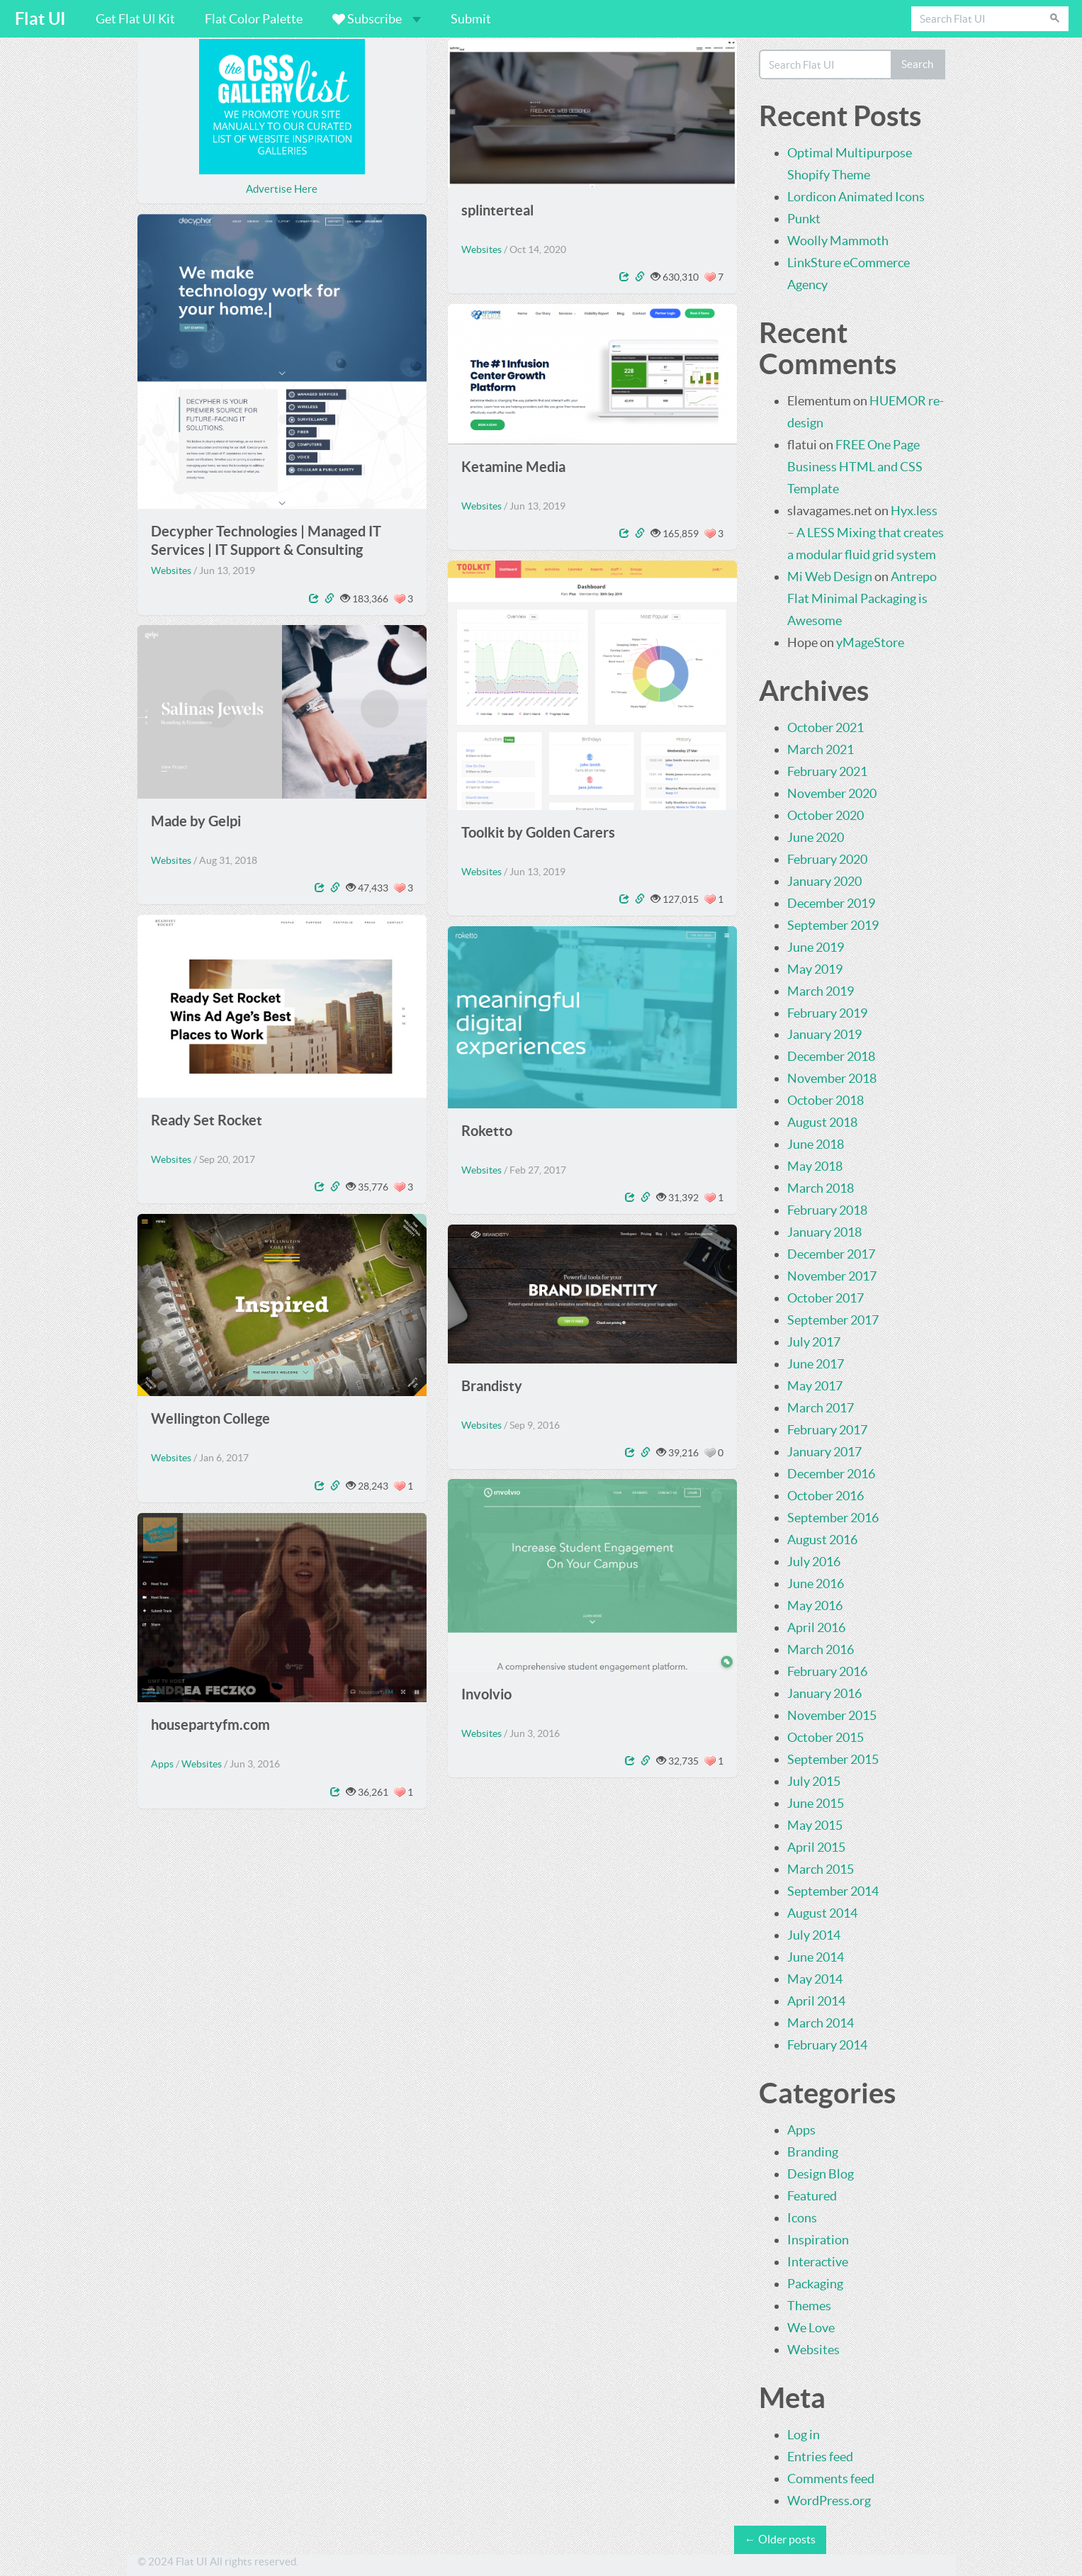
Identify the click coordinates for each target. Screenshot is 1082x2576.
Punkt (804, 218)
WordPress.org (829, 2500)
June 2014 (815, 1957)
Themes (809, 2305)
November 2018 (832, 1078)
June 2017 (815, 1363)
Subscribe (376, 18)
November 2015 (832, 1715)
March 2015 (820, 1869)
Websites (481, 249)
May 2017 (815, 1385)
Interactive (817, 2261)
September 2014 (833, 1891)
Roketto (486, 1131)
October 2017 (825, 1297)
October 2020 (825, 815)
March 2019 (820, 991)
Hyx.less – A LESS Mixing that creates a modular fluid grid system (865, 532)
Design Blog (820, 2173)
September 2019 (833, 925)
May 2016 (815, 1605)
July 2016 (813, 1561)
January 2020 (824, 881)
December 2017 (831, 1254)
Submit (471, 18)
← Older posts (780, 2539)
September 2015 (833, 1759)
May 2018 (815, 1166)
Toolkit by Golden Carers (538, 832)
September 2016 (833, 1517)
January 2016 (824, 1693)
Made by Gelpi (196, 821)
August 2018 (822, 1122)
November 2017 (832, 1276)
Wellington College (210, 1418)
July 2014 (813, 1935)
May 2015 (815, 1825)
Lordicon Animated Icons (856, 196)
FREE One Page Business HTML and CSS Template (855, 466)
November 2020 (832, 793)
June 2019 (815, 947)
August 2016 (822, 1539)
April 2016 (816, 1627)
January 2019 (824, 1034)
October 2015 (825, 1737)
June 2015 (815, 1803)
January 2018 (824, 1232)
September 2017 (833, 1319)
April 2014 (816, 2000)
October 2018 (825, 1100)
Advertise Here (281, 189)
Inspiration (818, 2239)
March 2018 (820, 1188)
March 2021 (820, 749)
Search (917, 64)
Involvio (486, 1694)
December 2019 (831, 903)
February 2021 (827, 771)
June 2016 (815, 1583)
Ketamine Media (513, 467)
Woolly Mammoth (838, 240)
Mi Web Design (829, 576)
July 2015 (813, 1781)
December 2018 (831, 1056)
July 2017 (813, 1341)
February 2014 (827, 2044)
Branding (812, 2151)
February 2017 (827, 1429)
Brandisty (491, 1386)
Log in (803, 2434)
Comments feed (830, 2478)
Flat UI (40, 18)
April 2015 (816, 1847)
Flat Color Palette (254, 18)
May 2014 (815, 1979)
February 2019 (827, 1013)
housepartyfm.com (210, 1724)
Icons (802, 2217)
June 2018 (815, 1144)
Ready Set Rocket (206, 1120)
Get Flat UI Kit (135, 18)
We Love (811, 2327)
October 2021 (825, 727)
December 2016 (831, 1473)
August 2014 (822, 1913)
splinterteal (497, 210)
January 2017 (824, 1451)
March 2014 (820, 2022)
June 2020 (815, 837)
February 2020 (827, 859)
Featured (812, 2195)
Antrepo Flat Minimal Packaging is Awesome (862, 598)
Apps (162, 1764)
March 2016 (820, 1649)
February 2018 (827, 1210)
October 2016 (825, 1495)
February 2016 (827, 1671)
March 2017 (820, 1407)
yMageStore (870, 642)
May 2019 (815, 969)
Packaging (815, 2283)
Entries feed (820, 2456)
